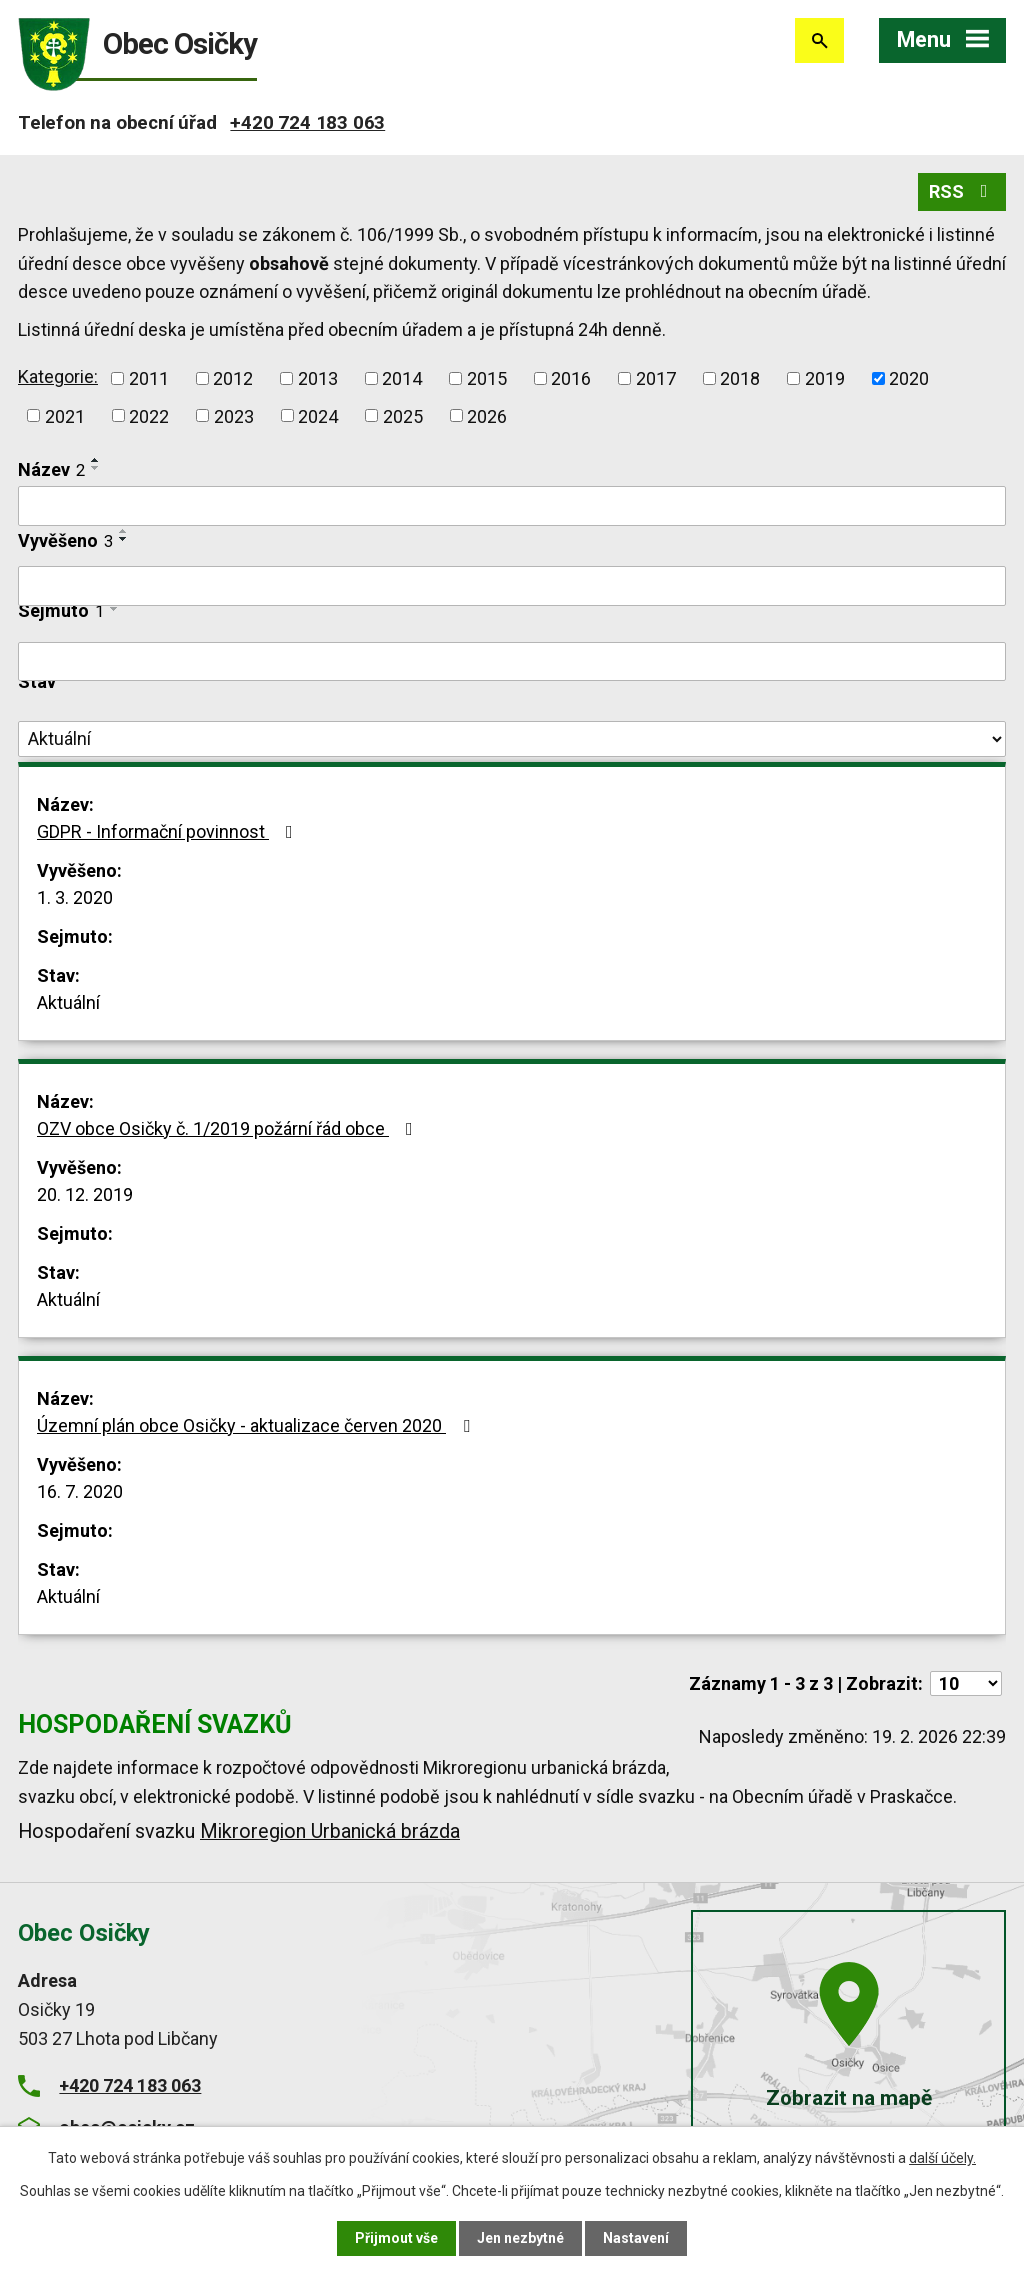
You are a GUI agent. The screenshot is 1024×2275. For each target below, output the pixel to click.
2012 (233, 378)
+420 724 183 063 (307, 122)
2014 (402, 378)
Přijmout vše (396, 2238)
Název (51, 469)
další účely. (942, 2158)
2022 (149, 415)
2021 (65, 415)
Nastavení (636, 2238)
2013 (318, 378)
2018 (740, 378)
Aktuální (68, 1002)
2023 (234, 415)
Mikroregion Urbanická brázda (330, 1831)
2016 (571, 378)
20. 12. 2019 (85, 1194)
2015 (487, 378)
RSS (962, 191)
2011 (149, 378)
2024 (318, 415)
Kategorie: (58, 376)
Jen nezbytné (520, 2238)
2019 (825, 378)
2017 (656, 378)
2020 (909, 378)
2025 (403, 415)
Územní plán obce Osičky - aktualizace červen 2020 (257, 1425)
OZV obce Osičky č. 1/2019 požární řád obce (229, 1128)
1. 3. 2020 (75, 897)
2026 (487, 415)
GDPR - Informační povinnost (169, 831)
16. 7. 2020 (80, 1491)
